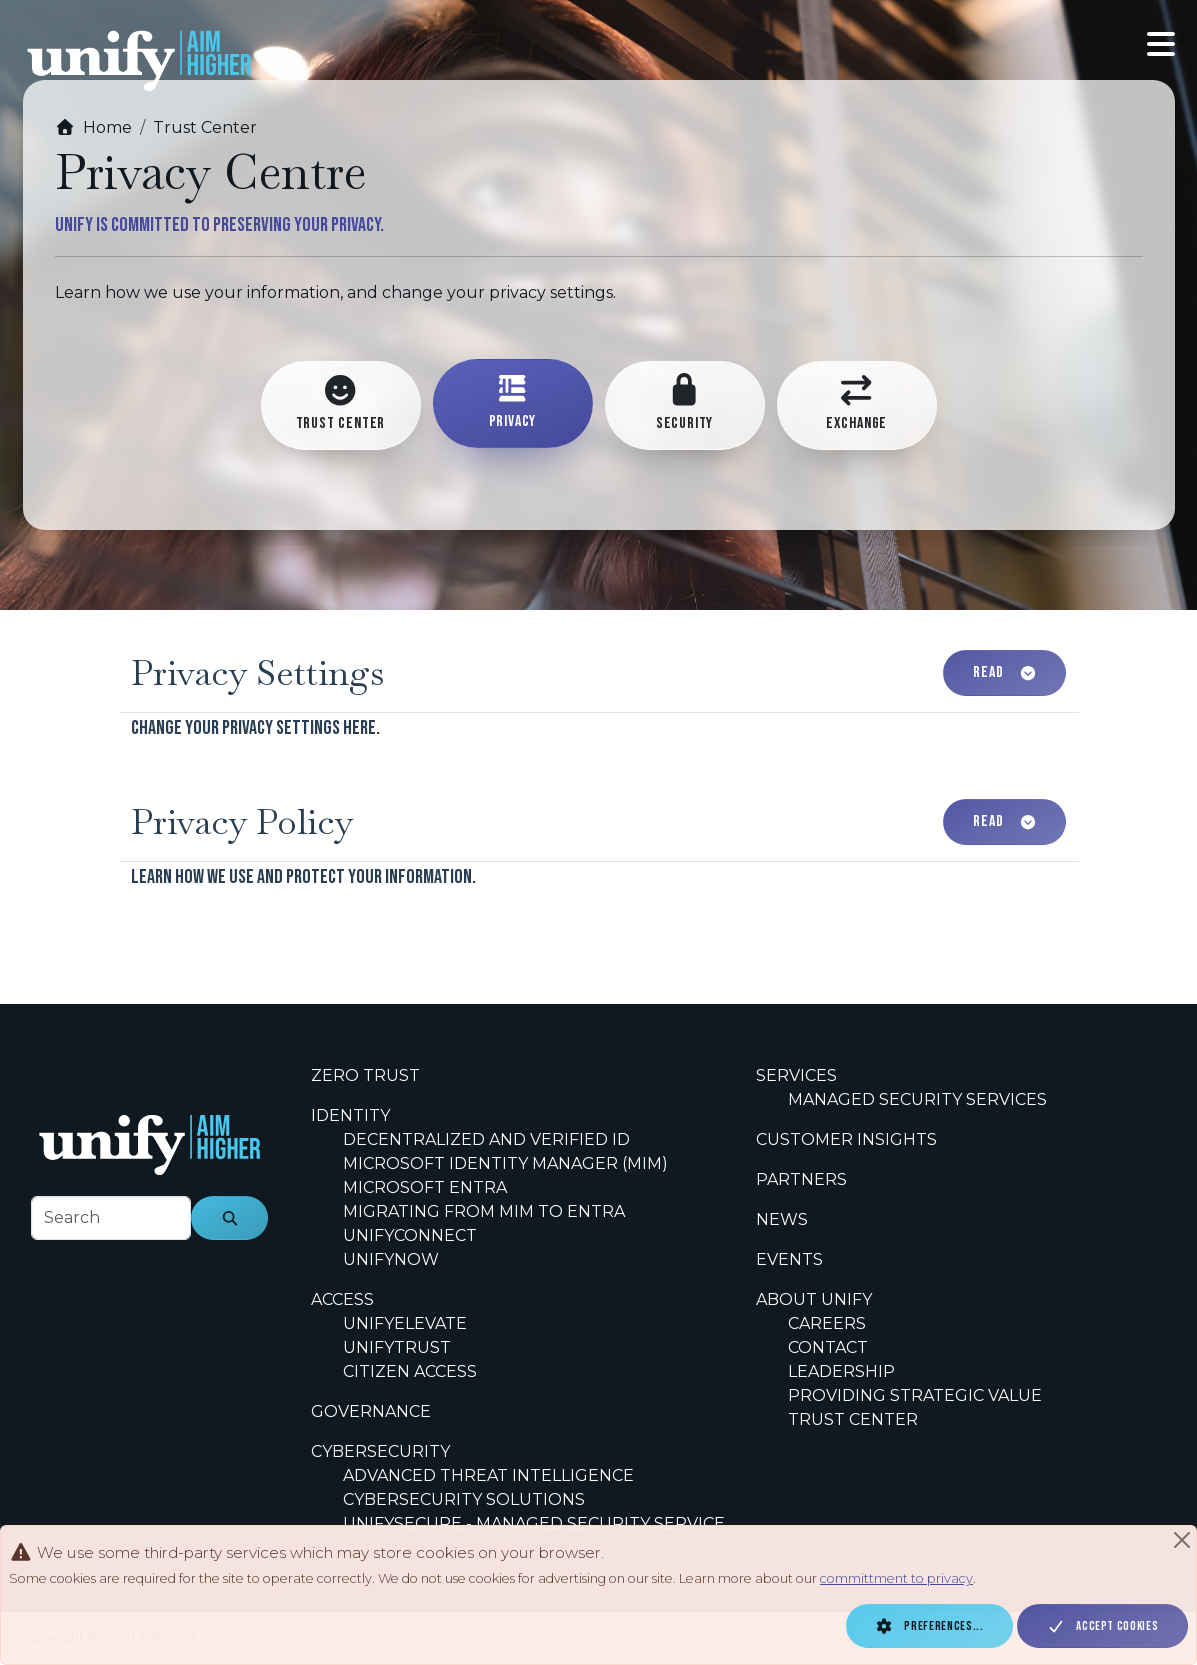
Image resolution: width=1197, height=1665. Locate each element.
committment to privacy (896, 1578)
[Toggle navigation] (1161, 44)
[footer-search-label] (111, 1218)
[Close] (1182, 1540)
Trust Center (205, 127)
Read (1004, 672)
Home (93, 127)
